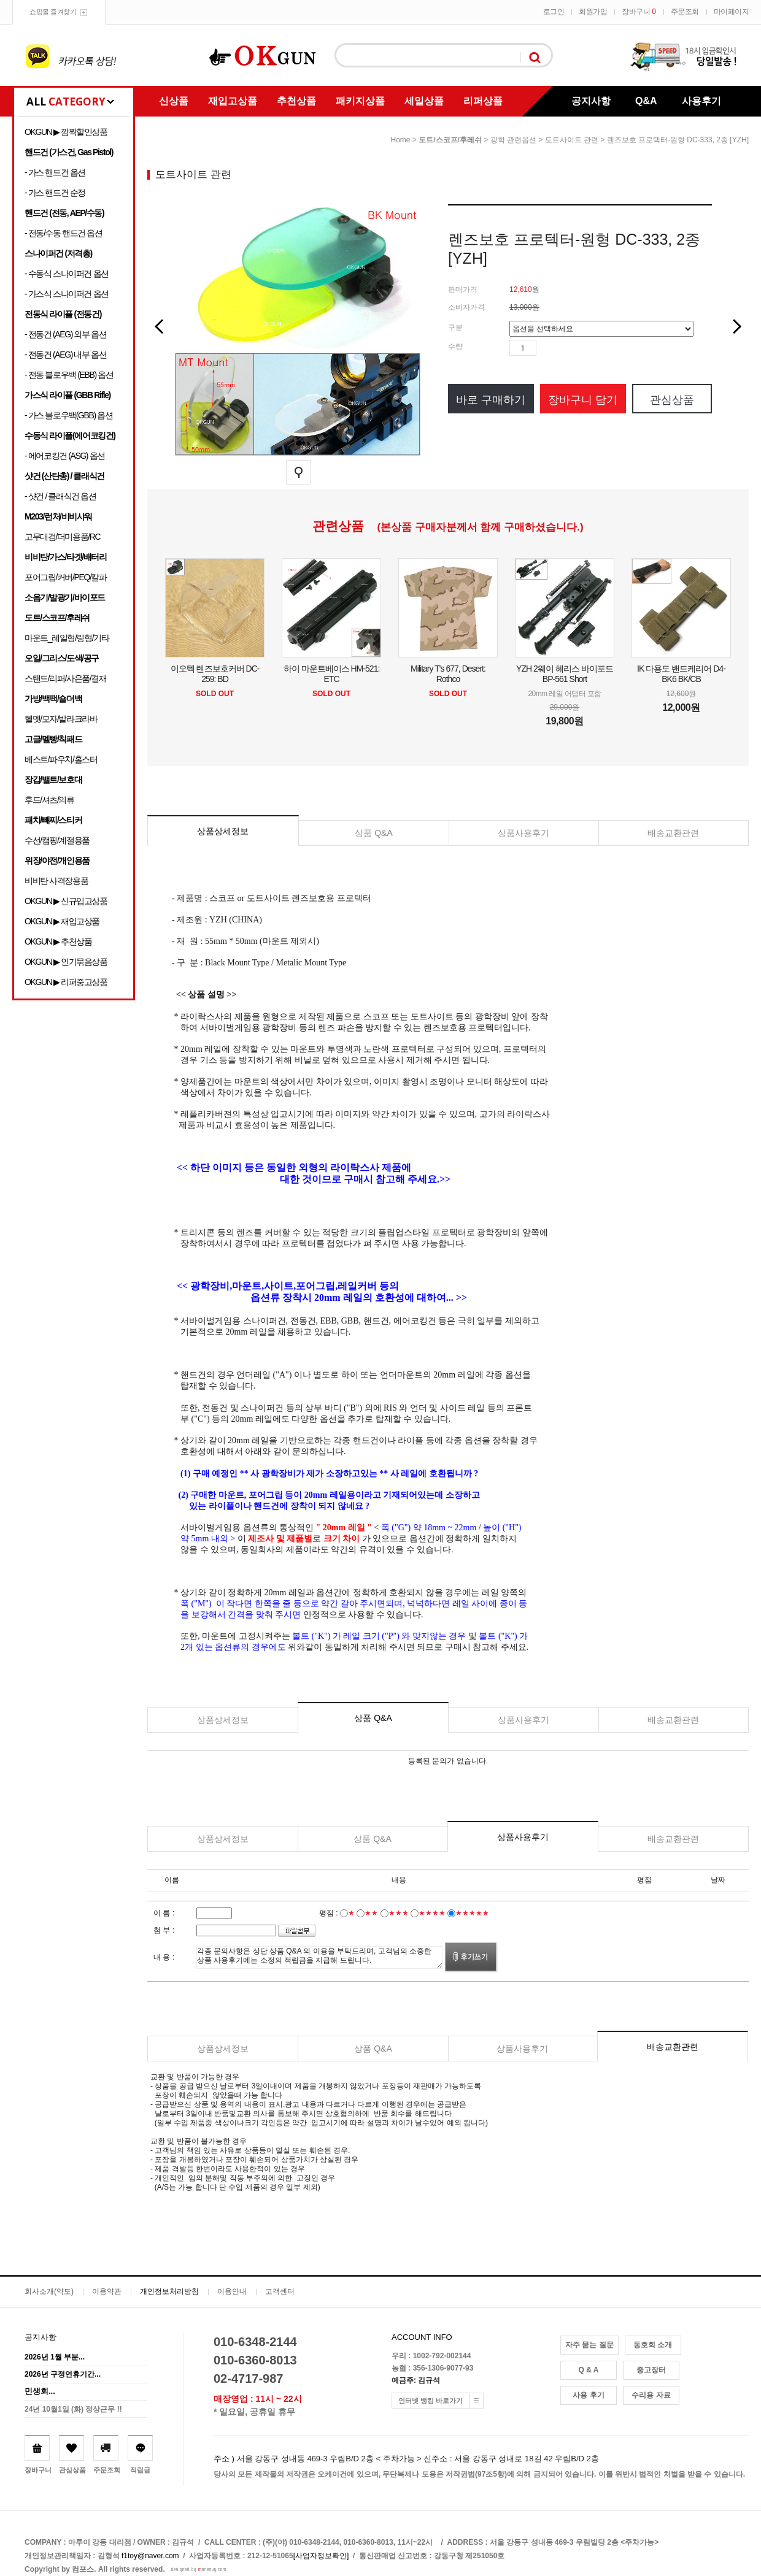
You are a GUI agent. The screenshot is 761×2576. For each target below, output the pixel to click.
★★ (371, 1913)
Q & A (589, 2370)
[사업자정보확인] (321, 2555)
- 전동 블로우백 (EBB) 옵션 (69, 375)
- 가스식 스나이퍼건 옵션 (67, 294)
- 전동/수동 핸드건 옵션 (63, 233)
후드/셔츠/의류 (49, 800)
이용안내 (232, 2291)
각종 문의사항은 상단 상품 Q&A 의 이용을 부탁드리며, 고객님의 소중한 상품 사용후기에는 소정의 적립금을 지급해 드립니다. (319, 1957)
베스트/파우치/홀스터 (61, 759)
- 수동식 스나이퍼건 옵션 (67, 273)
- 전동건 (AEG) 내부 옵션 (65, 354)
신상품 (173, 101)
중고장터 (651, 2370)
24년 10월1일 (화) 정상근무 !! (73, 2409)
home (401, 140)
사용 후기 (588, 2395)
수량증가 (546, 348)
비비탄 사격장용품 (56, 881)
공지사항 (591, 101)
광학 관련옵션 (513, 140)
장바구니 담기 (582, 400)
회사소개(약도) (49, 2291)
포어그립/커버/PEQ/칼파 (66, 577)
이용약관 (107, 2291)
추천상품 (296, 101)
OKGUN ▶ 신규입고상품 (66, 901)
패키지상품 (360, 101)
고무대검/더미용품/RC (62, 537)
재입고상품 (232, 101)
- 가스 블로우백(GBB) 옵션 (68, 415)
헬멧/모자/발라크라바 (61, 719)
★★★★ (432, 1913)
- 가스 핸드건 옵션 (55, 172)
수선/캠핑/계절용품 (57, 840)
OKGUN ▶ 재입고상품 (62, 921)
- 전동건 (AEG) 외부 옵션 (65, 334)
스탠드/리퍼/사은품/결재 (65, 678)
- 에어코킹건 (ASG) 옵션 (65, 456)
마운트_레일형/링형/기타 (67, 638)
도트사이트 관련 (571, 140)
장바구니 (638, 11)
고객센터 (280, 2291)
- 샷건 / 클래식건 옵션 (60, 496)
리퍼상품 (483, 101)
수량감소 (564, 348)
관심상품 (672, 400)
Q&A (646, 101)
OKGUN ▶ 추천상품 (58, 941)
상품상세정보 (223, 831)
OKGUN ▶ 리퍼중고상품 (66, 982)
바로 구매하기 (490, 400)
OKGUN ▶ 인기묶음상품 (66, 962)
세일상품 (424, 101)
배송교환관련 (673, 833)
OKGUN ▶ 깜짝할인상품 (66, 132)
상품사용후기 (523, 833)
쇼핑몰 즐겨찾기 (52, 11)
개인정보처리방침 (169, 2291)
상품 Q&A (373, 833)
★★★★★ (472, 1913)
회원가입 (593, 11)
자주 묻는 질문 (589, 2344)
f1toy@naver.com (150, 2555)
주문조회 (685, 11)
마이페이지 (731, 11)
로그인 (554, 11)
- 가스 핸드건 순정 (55, 192)
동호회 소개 (652, 2344)
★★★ (398, 1913)
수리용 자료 (651, 2395)
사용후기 (701, 101)
